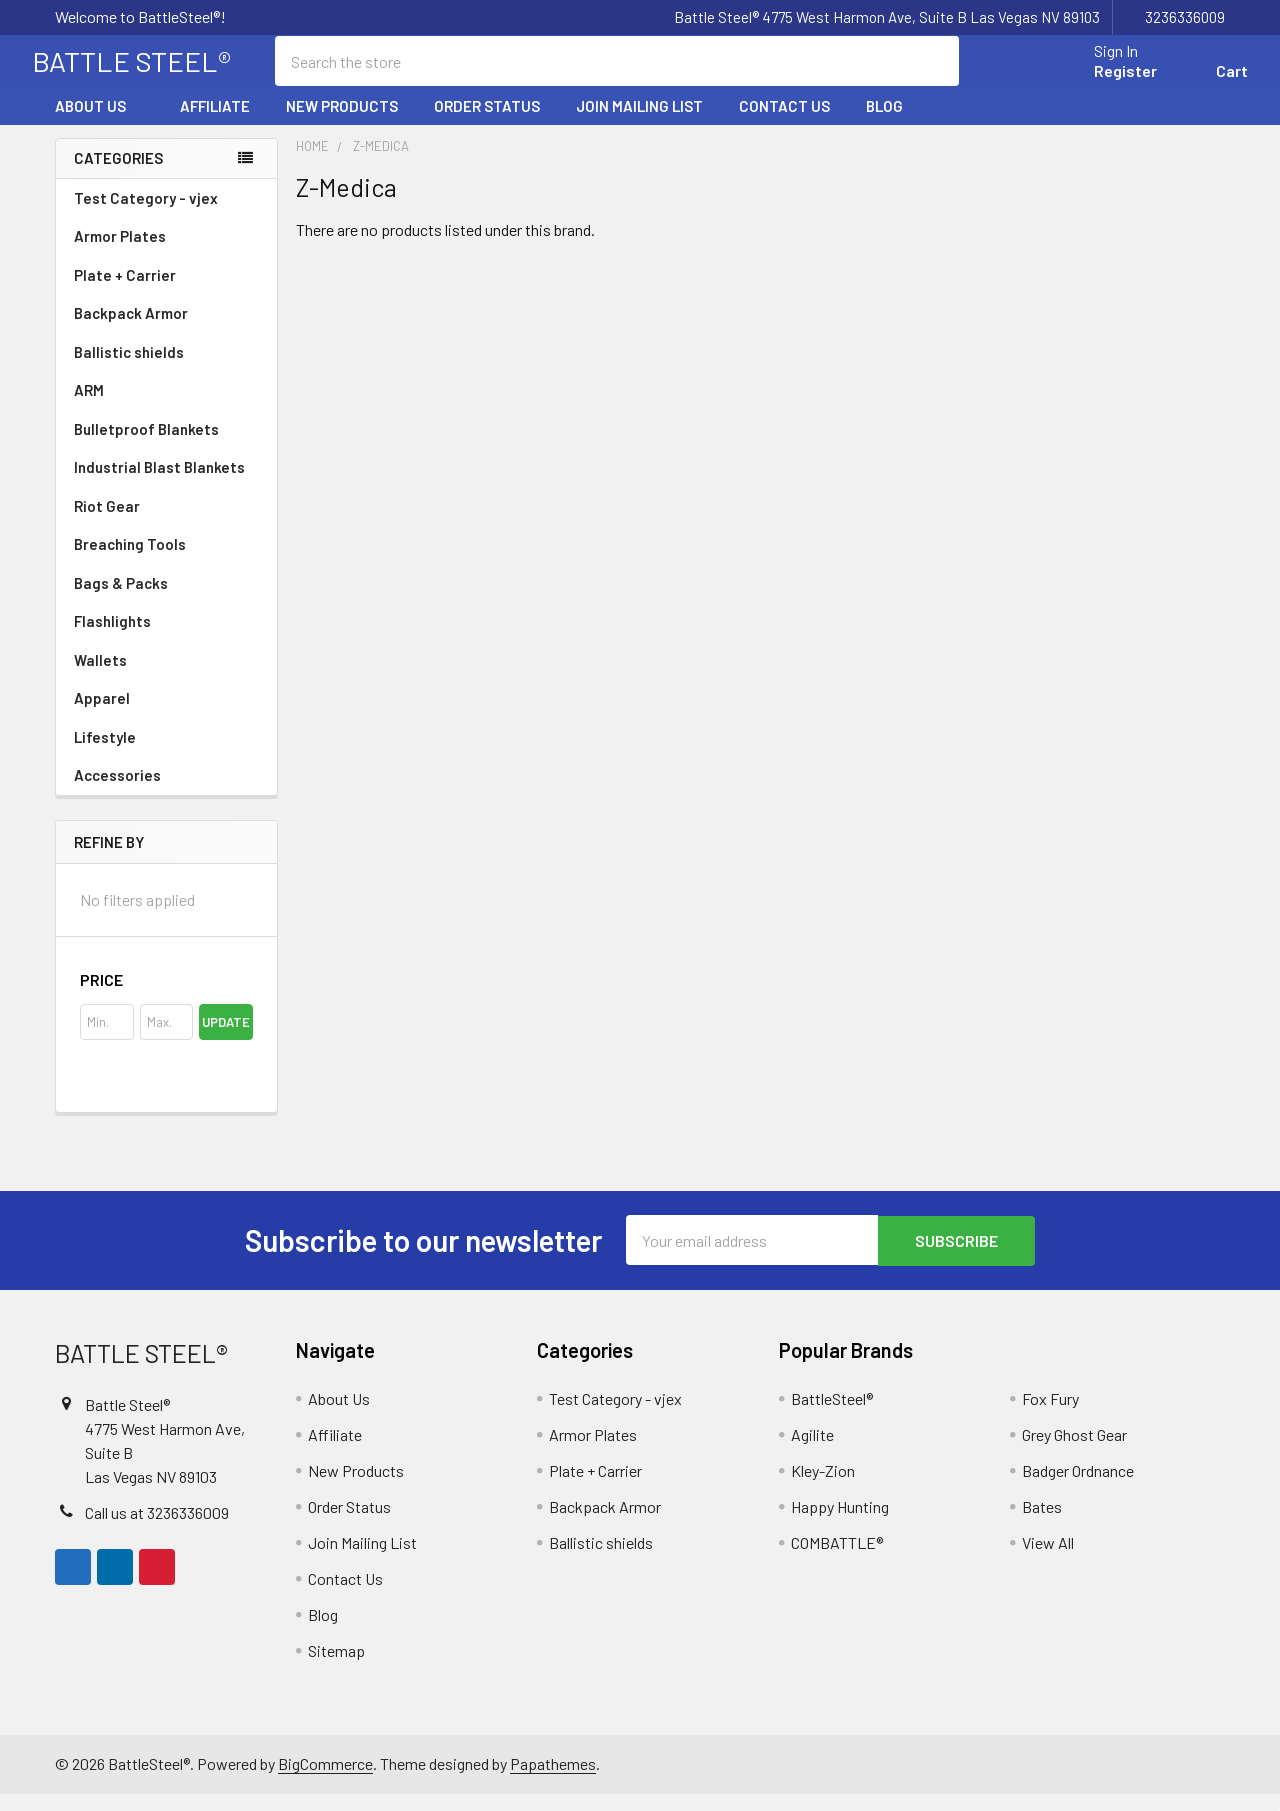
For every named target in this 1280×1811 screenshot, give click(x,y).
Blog (884, 123)
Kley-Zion (823, 1487)
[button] (166, 998)
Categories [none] (118, 175)
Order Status (487, 123)
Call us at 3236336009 (157, 1529)
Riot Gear (107, 523)
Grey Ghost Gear (1074, 1451)
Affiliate (215, 123)
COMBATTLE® (837, 1559)
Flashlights (112, 638)
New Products (342, 123)
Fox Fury (1050, 1415)
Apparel (166, 715)
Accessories (166, 792)
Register (1102, 82)
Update (226, 1040)
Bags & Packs (166, 600)
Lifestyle (105, 754)
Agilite (812, 1451)
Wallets (100, 677)
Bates (1042, 1523)
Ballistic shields (166, 369)
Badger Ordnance (1078, 1487)
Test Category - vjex (146, 215)
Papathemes (553, 1780)
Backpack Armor (131, 330)
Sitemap (336, 1667)
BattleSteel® (832, 1415)
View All (1048, 1559)
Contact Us (784, 123)
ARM (89, 407)
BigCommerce (325, 1780)
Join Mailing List (639, 123)
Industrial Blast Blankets (159, 484)
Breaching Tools (130, 561)
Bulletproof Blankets (146, 446)
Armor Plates (166, 253)
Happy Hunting (840, 1523)
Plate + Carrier (125, 292)
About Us (99, 123)
